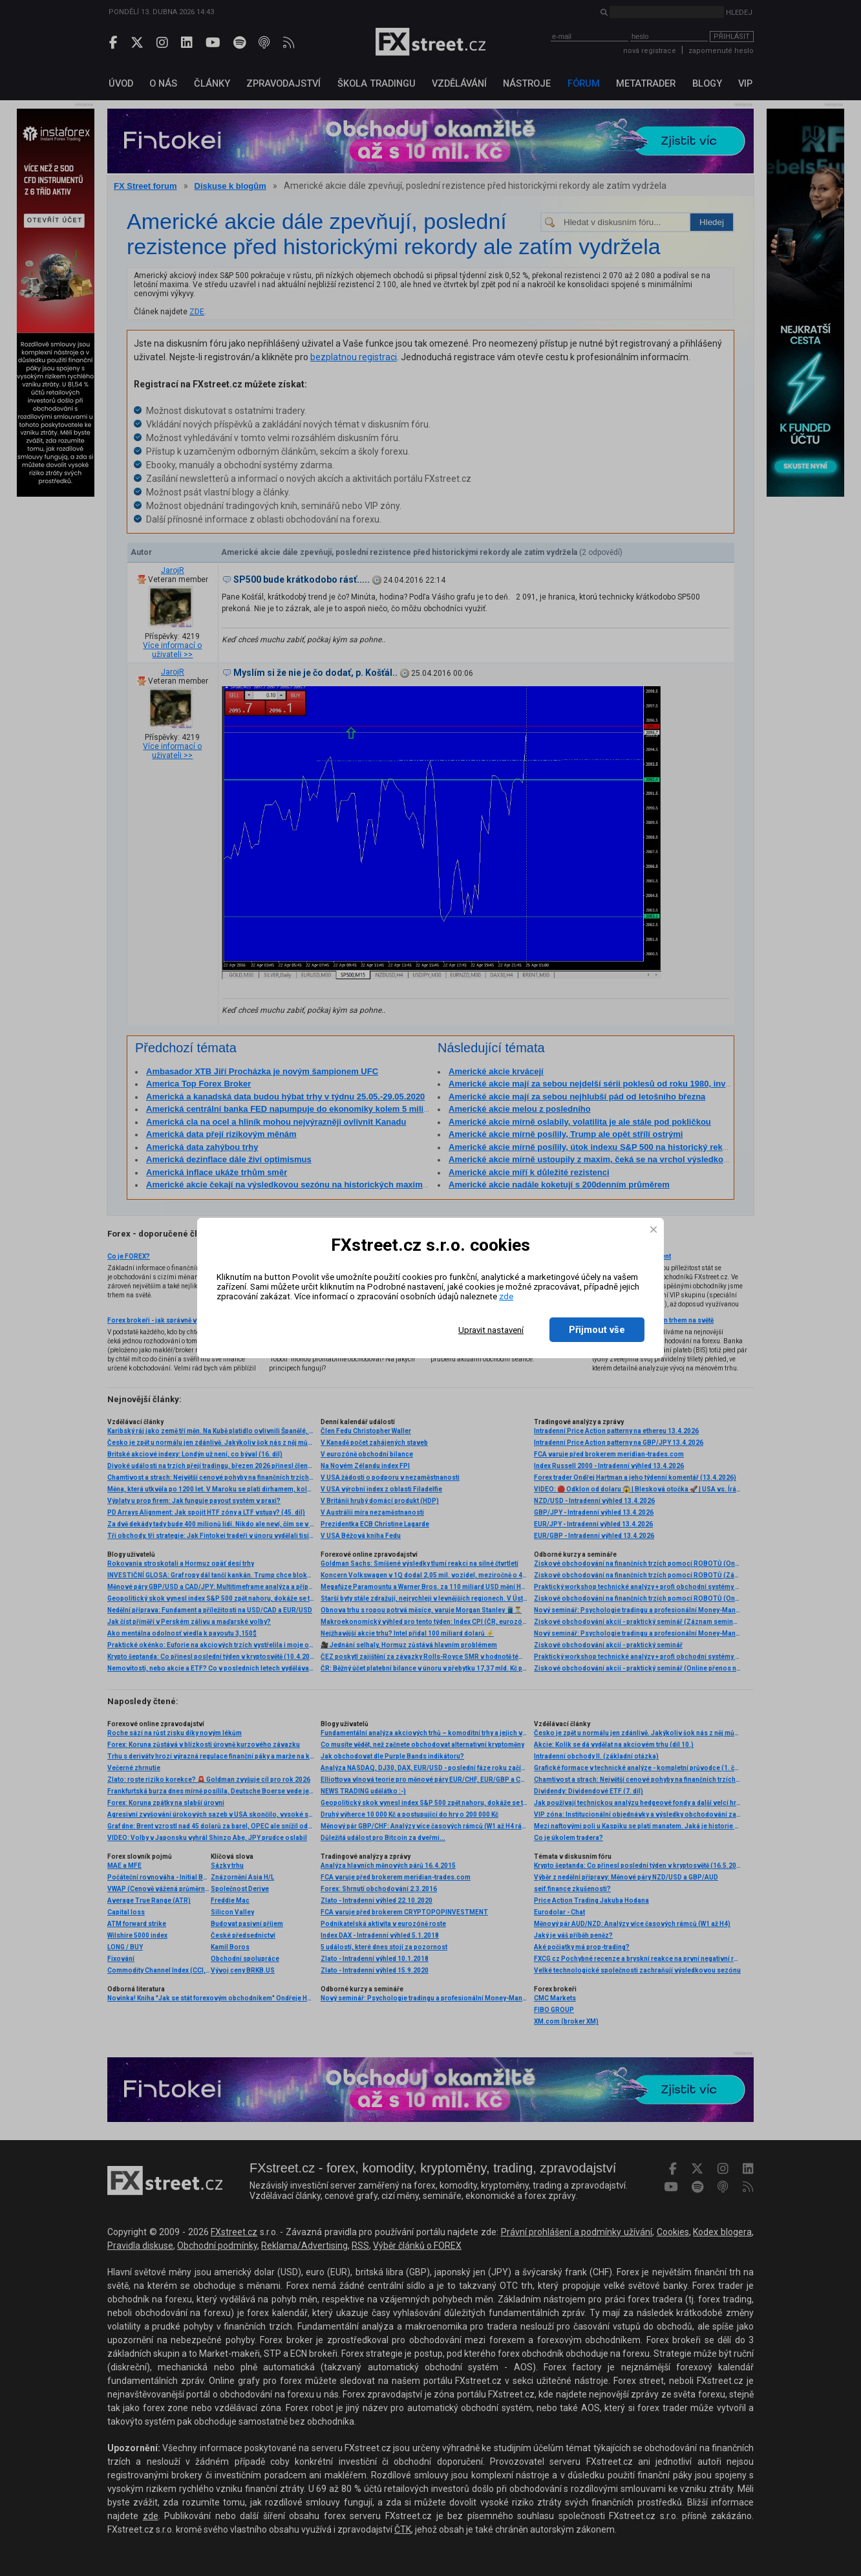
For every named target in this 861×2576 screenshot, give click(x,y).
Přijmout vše (597, 1330)
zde (506, 1296)
